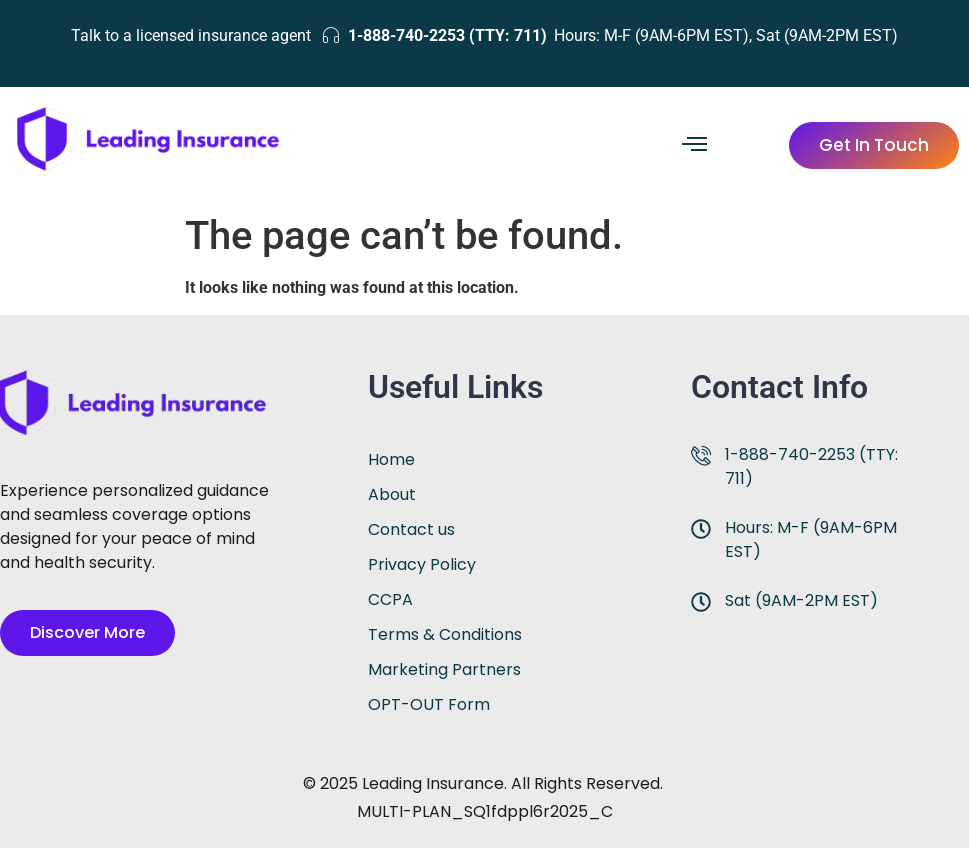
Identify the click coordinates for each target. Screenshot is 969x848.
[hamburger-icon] (694, 146)
